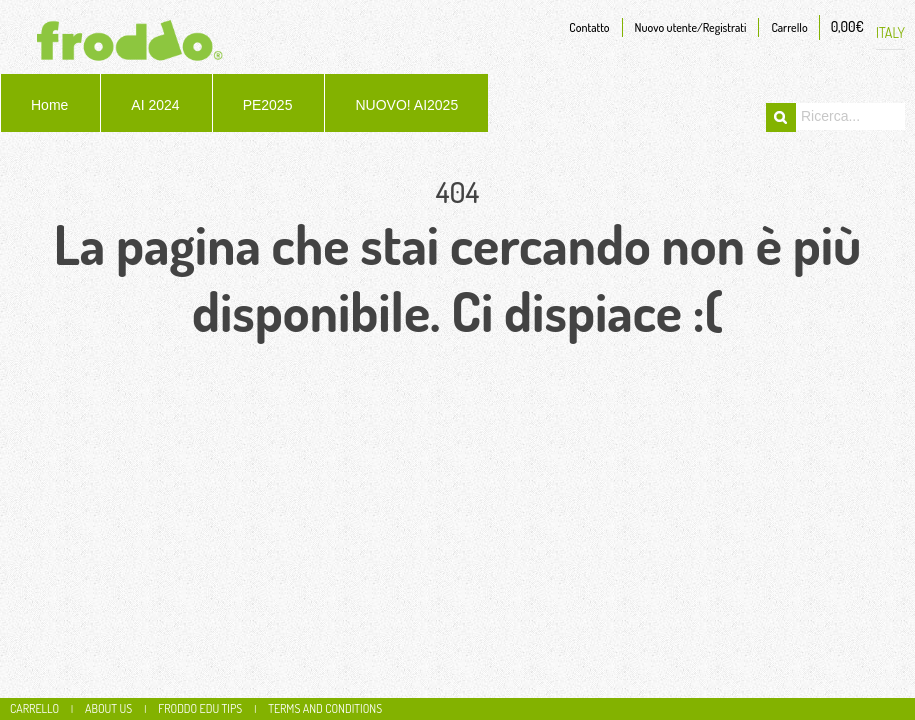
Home (49, 105)
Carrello (789, 27)
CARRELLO (34, 708)
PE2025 (268, 105)
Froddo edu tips (200, 708)
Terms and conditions (325, 708)
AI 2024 (155, 105)
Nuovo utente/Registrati (691, 27)
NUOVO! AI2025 (406, 105)
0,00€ (847, 26)
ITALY (890, 33)
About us (108, 708)
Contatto (589, 27)
